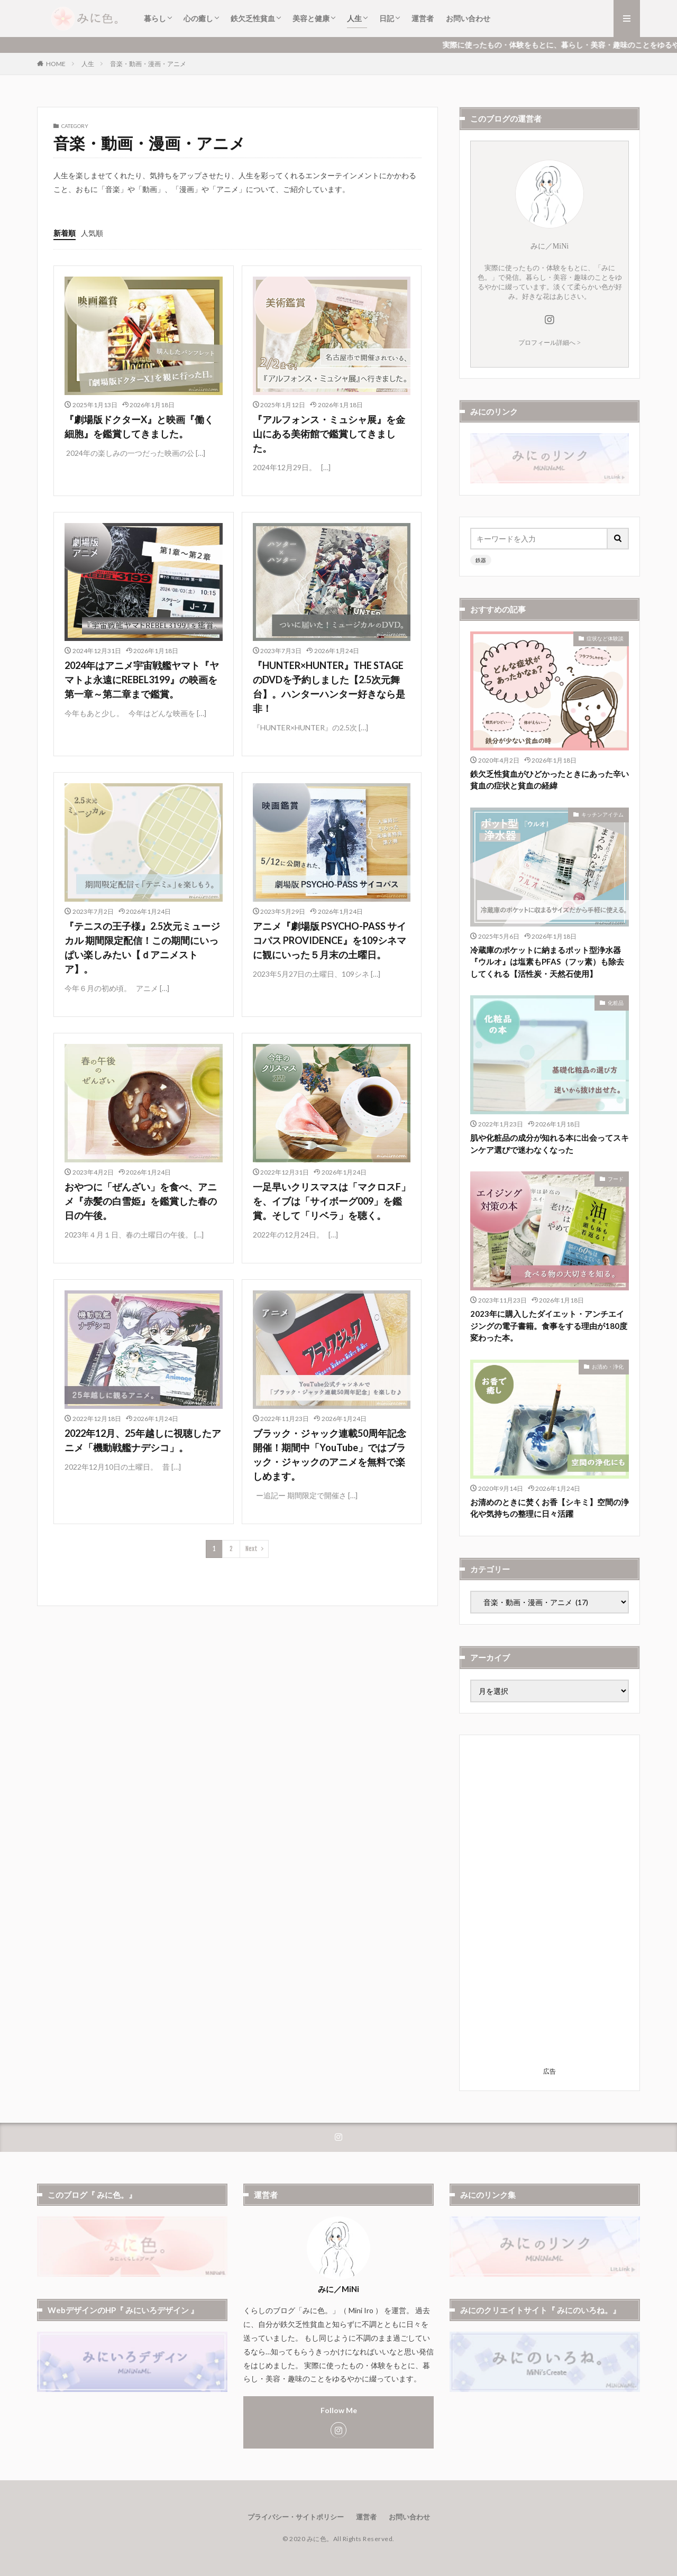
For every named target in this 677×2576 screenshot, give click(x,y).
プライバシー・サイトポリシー (296, 2517)
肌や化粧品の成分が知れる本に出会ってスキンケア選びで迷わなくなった (549, 1143)
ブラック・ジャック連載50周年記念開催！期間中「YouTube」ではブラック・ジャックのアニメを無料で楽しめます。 (329, 1454)
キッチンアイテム (602, 814)
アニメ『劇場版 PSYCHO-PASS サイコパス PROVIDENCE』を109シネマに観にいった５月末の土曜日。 (329, 940)
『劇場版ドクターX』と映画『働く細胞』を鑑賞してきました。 (139, 426)
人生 (354, 18)
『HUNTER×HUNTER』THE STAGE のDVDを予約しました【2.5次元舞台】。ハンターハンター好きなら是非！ (329, 686)
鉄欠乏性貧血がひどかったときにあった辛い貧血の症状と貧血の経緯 (549, 780)
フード (616, 1179)
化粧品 (616, 1003)
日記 (386, 18)
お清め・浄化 (608, 1366)
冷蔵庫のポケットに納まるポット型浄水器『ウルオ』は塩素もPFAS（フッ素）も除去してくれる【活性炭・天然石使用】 (547, 961)
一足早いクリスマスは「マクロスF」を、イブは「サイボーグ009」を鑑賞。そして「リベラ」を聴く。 (331, 1201)
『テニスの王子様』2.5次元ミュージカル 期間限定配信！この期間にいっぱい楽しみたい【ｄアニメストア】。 (142, 947)
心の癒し (198, 18)
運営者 (422, 18)
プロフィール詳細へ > (549, 342)
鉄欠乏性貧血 (253, 18)
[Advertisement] (549, 1904)
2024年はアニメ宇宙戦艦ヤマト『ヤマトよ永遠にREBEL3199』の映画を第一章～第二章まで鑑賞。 (142, 679)
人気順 (92, 232)
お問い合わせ (468, 18)
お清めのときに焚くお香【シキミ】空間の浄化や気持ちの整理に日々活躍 (549, 1508)
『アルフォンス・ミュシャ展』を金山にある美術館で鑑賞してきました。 (329, 434)
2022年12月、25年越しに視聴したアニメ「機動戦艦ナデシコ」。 (143, 1440)
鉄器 (480, 560)
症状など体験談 (605, 638)
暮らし (155, 18)
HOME (56, 64)
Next (251, 1549)
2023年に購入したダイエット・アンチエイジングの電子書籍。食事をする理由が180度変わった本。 (548, 1325)
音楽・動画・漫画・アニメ (148, 64)
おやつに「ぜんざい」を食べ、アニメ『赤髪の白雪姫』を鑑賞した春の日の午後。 (141, 1201)
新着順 (64, 232)
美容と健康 (311, 18)
